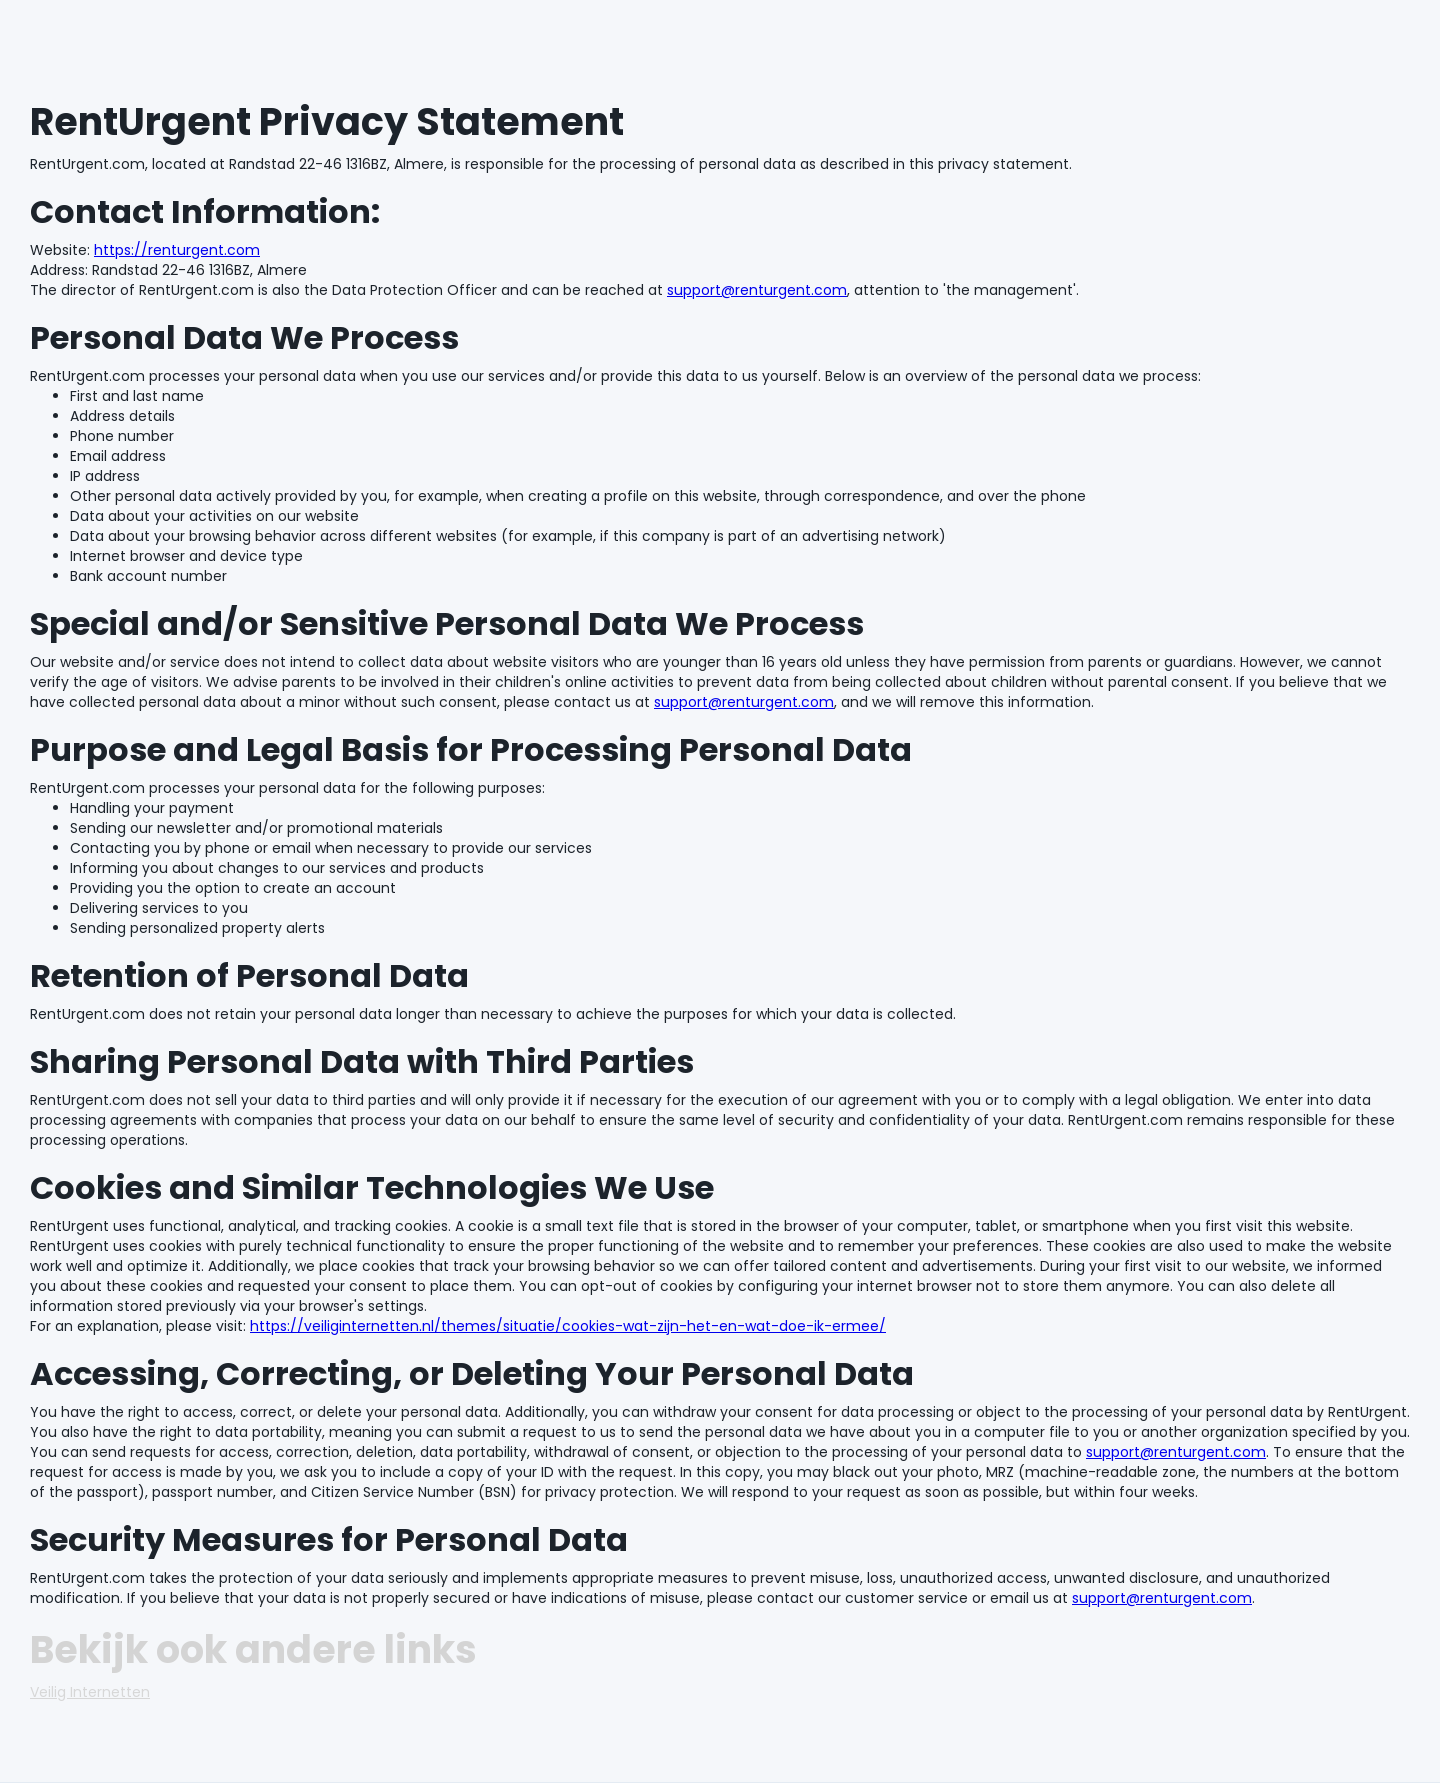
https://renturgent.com (177, 250)
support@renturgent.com (757, 290)
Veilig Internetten (90, 1692)
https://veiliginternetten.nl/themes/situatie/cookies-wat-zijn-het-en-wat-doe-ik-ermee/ (568, 1326)
